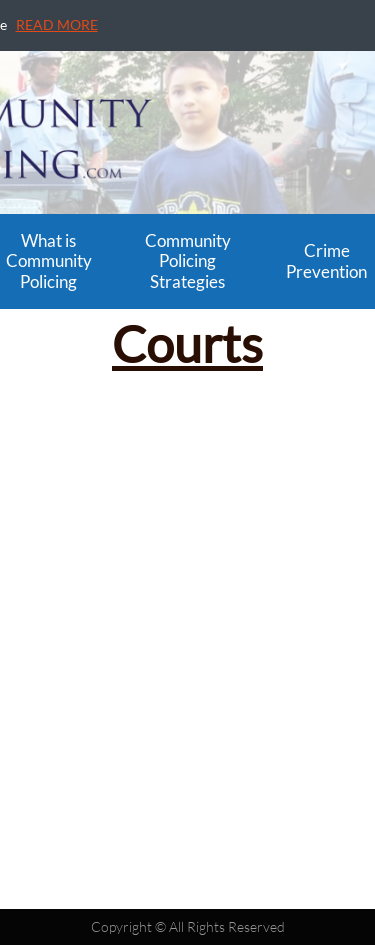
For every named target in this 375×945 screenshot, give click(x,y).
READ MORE (57, 24)
